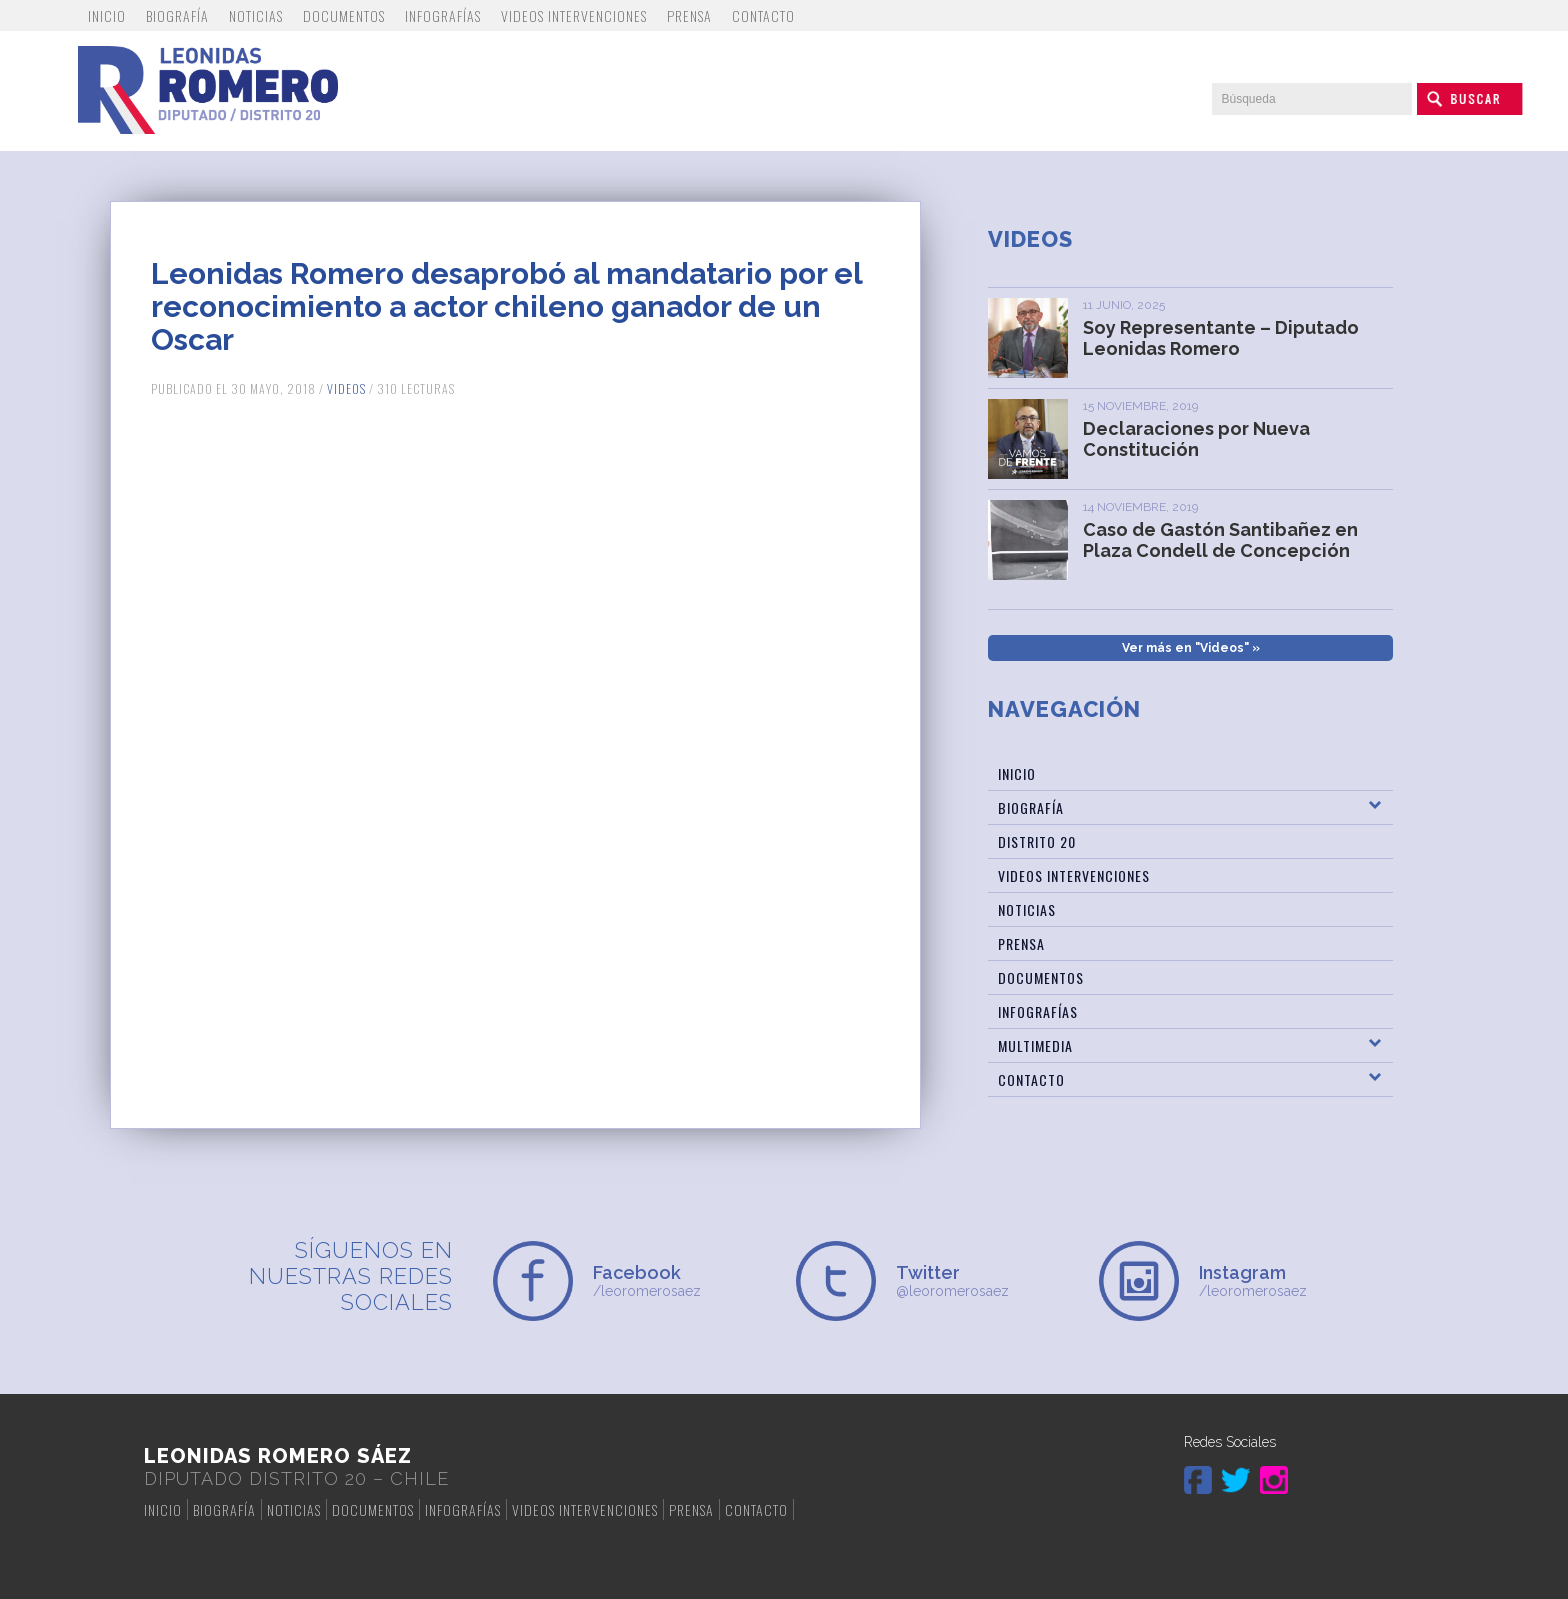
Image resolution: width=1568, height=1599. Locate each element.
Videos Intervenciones (574, 15)
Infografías (443, 15)
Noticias (256, 15)
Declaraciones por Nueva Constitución (1196, 439)
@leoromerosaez (985, 1280)
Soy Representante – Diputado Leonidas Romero (1221, 338)
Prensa (689, 15)
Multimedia (1035, 1045)
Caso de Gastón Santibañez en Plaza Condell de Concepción (1220, 540)
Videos (346, 388)
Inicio (107, 15)
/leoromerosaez (682, 1280)
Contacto (763, 15)
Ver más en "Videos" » (1191, 648)
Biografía (177, 15)
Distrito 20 (1037, 841)
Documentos (344, 15)
